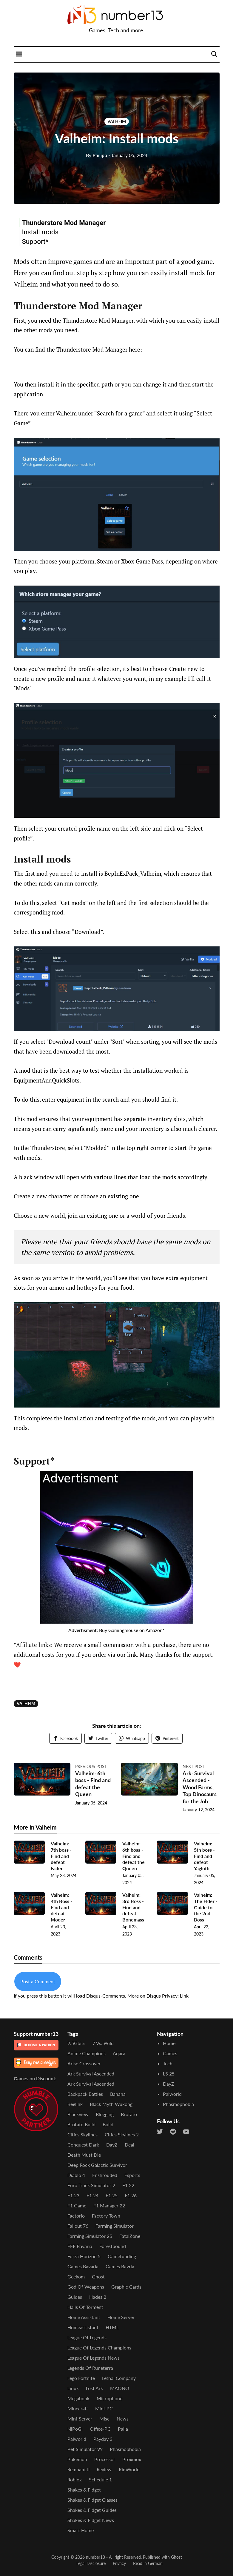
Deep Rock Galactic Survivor (97, 2165)
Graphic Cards (126, 2286)
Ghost (98, 2276)
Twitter (98, 1738)
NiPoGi (75, 2429)
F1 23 (73, 2195)
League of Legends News (93, 2358)
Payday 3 (102, 2439)
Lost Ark (94, 2388)
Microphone (109, 2398)
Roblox (74, 2479)
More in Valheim (35, 1827)
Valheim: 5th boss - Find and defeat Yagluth (204, 1856)
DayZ (112, 2144)
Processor (104, 2459)
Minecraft (77, 2408)
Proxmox (131, 2459)
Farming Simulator (114, 2226)
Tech (167, 2063)
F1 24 (92, 2195)
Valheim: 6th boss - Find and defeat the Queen (93, 1783)
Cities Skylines (82, 2134)
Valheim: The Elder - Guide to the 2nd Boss (205, 1907)
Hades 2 (97, 2297)
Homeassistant (82, 2327)
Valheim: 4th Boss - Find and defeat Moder (61, 1907)
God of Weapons (85, 2286)
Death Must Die (84, 2155)
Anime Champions (86, 2053)
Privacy (119, 2563)
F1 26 (131, 2195)
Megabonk (78, 2398)
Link (184, 1995)
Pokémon (77, 2459)
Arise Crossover (84, 2063)
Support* (35, 241)
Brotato (129, 2114)
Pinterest (167, 1738)
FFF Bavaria (79, 2246)
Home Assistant (83, 2317)
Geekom (76, 2276)
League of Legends (87, 2337)
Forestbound (112, 2246)
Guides (74, 2297)
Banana (118, 2094)
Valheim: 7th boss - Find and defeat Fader (61, 1856)
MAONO (119, 2388)
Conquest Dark (83, 2144)
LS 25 (169, 2073)
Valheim (116, 121)
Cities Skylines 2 (122, 2134)
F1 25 (112, 2195)
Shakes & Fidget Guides (92, 2510)
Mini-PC (104, 2408)
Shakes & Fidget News (90, 2520)
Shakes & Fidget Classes (92, 2500)
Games (170, 2053)
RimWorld (129, 2469)
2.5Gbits (76, 2043)
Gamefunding (122, 2256)
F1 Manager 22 (109, 2205)
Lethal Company (119, 2378)
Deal (129, 2144)
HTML (112, 2327)
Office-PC (100, 2429)
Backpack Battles (85, 2094)
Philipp (96, 155)
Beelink (75, 2104)
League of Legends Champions (99, 2347)
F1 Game (76, 2205)
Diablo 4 (76, 2175)
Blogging (105, 2114)
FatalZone (129, 2236)
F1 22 (128, 2185)
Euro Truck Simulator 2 (91, 2185)
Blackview (78, 2114)
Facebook (65, 1738)
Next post (194, 1766)
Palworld (76, 2439)
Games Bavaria (82, 2266)
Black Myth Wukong (111, 2104)
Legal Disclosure (91, 2563)
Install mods (40, 232)
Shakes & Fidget (84, 2489)
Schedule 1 (100, 2479)
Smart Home (80, 2530)
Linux (73, 2388)
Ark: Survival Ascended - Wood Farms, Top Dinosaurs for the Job (200, 1787)
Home (169, 2043)
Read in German (148, 2563)
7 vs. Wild (103, 2043)
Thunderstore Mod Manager (64, 223)
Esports (132, 2175)
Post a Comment (37, 1981)
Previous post (91, 1766)
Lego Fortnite (81, 2378)
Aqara (119, 2053)
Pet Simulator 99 (85, 2449)
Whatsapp (132, 1738)
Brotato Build (81, 2124)
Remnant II (78, 2469)
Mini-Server (79, 2418)
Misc (104, 2418)
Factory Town (106, 2215)
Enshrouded (104, 2175)
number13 (95, 2557)
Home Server (121, 2317)
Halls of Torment (85, 2307)
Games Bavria (120, 2266)
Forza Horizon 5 (84, 2256)
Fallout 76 (77, 2226)
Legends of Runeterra (90, 2368)
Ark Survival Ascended (90, 2073)
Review (104, 2469)
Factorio (76, 2215)
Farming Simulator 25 (89, 2236)
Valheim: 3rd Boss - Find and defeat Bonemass (133, 1907)
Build (108, 2124)
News (123, 2418)
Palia (123, 2429)
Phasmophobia (125, 2449)
